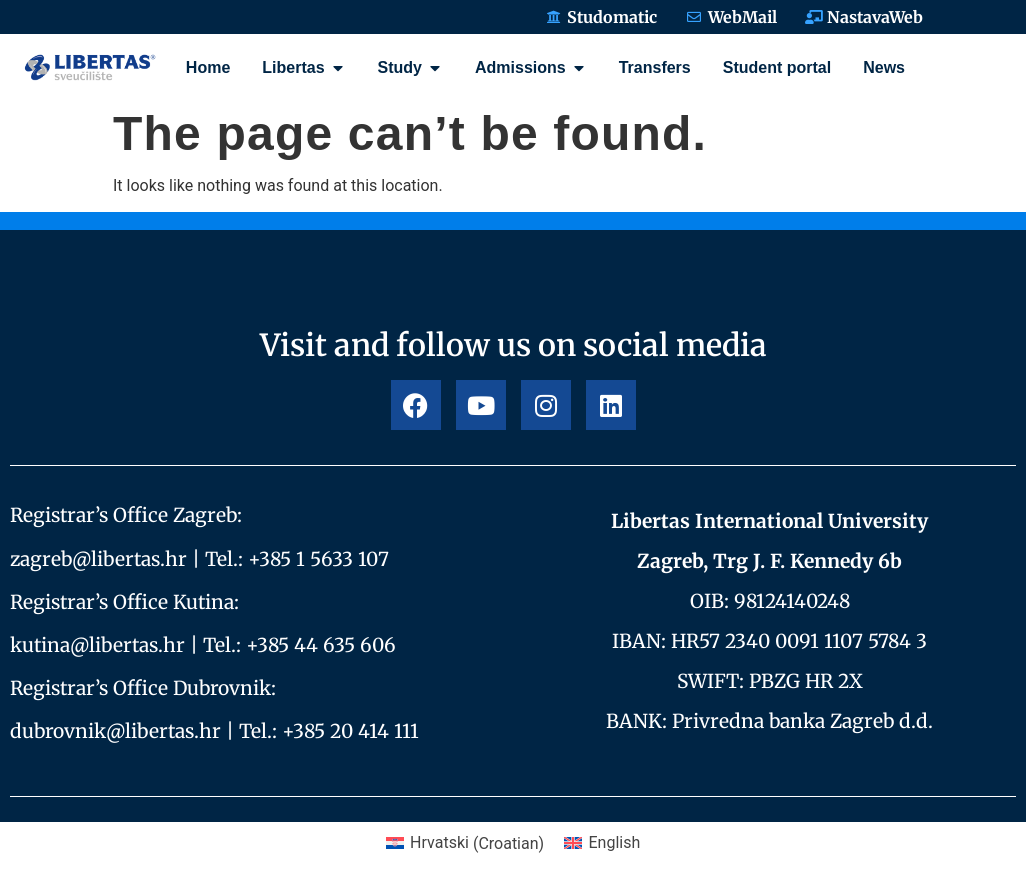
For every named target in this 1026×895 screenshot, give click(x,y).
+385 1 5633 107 (318, 559)
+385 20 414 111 (350, 731)
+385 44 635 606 (321, 645)
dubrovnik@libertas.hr (115, 731)
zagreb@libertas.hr (98, 559)
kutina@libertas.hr (97, 645)
